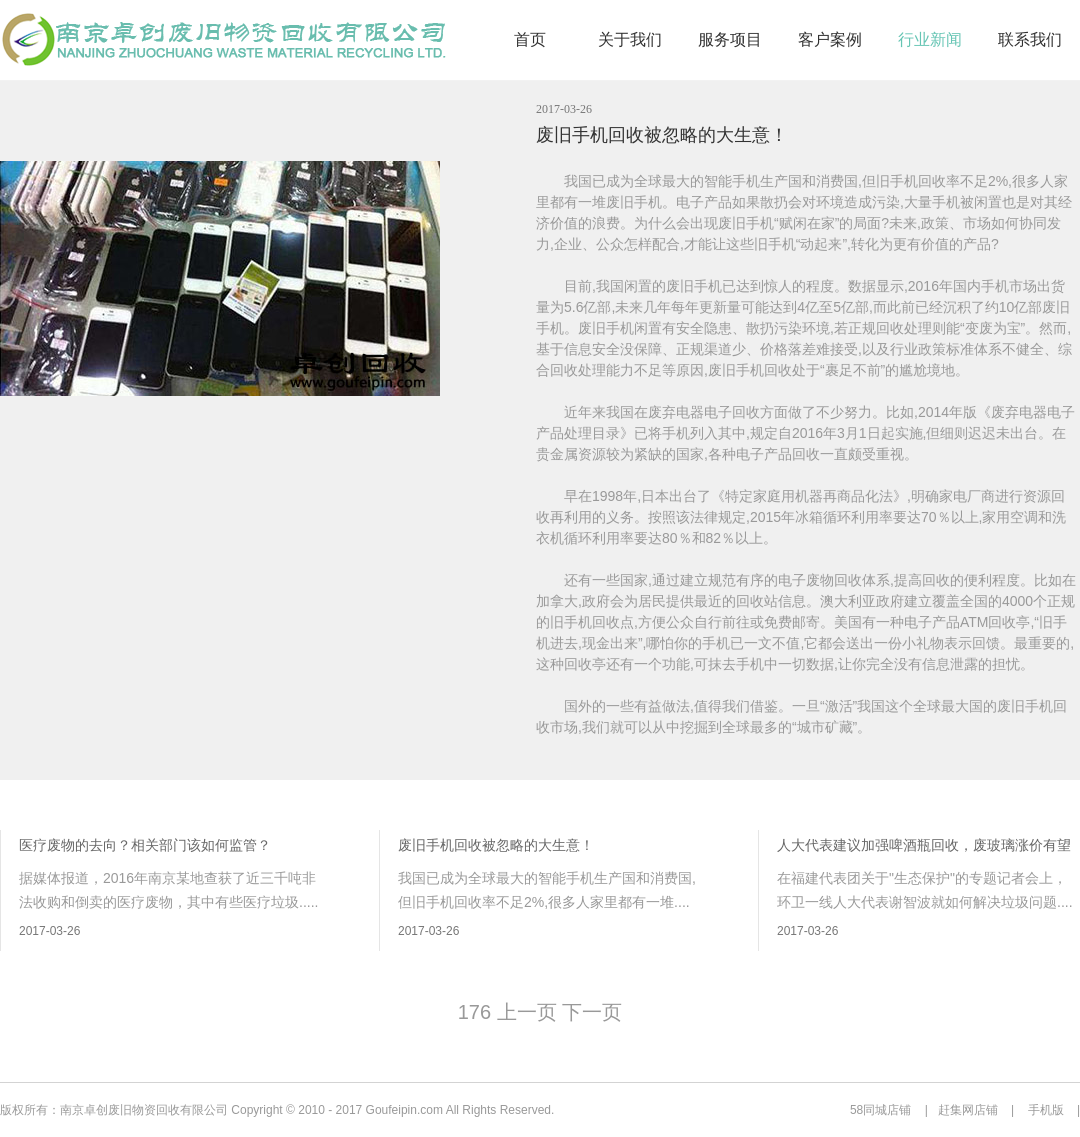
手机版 (1046, 1110)
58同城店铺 (880, 1110)
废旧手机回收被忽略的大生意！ (662, 135)
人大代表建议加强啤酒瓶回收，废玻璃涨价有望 (924, 845)
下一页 (592, 1012)
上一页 (526, 1012)
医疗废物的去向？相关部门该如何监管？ (145, 845)
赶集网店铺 (968, 1110)
